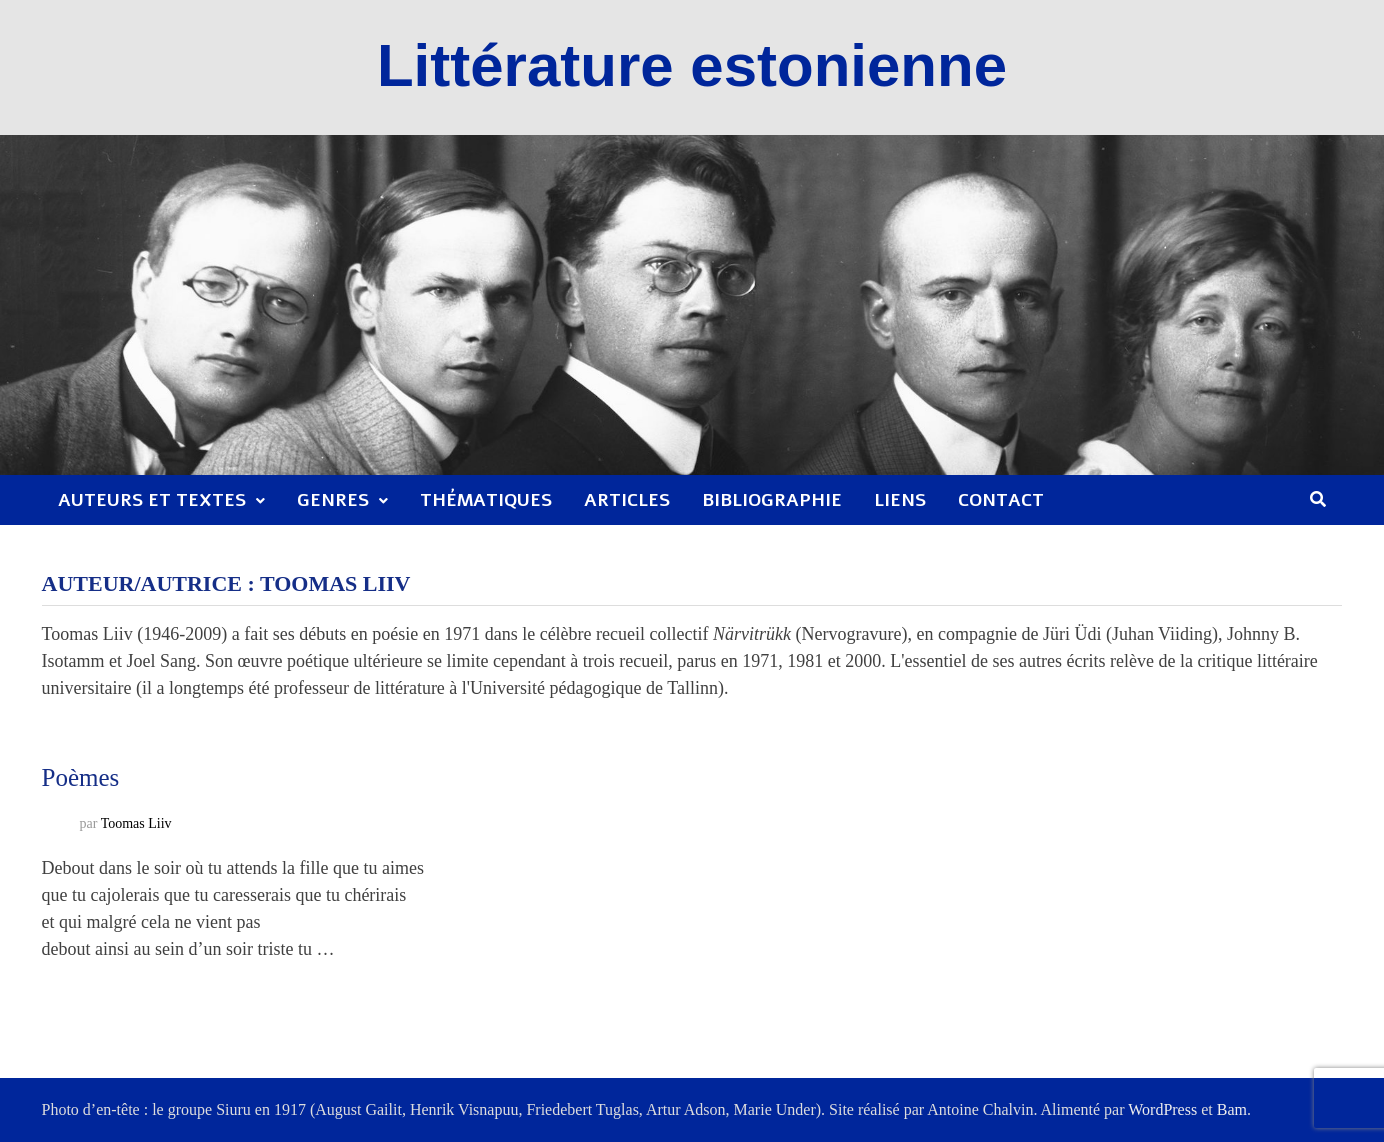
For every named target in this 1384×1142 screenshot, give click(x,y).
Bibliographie (772, 500)
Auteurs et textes (152, 500)
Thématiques (486, 500)
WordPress (1162, 1109)
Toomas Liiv (136, 823)
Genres (333, 500)
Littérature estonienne (692, 65)
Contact (1001, 500)
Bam (1232, 1109)
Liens (900, 500)
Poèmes (81, 777)
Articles (627, 500)
